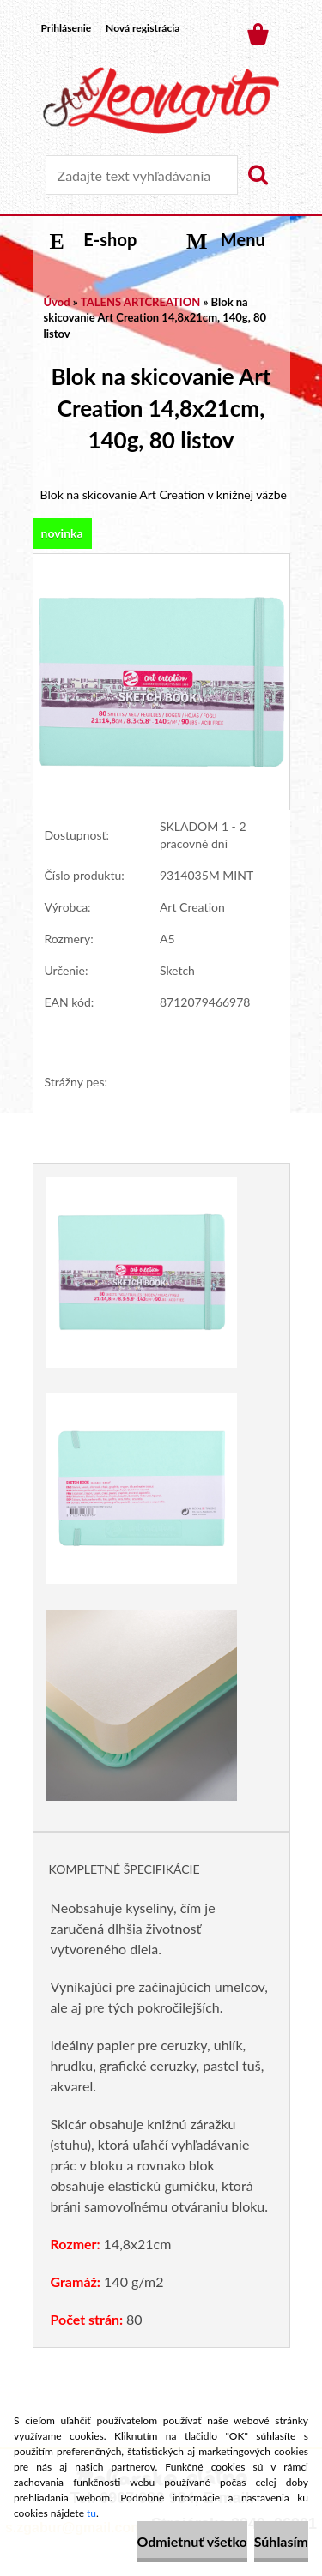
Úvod (57, 302)
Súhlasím (281, 2541)
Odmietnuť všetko (191, 2541)
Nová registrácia (142, 27)
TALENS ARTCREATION (140, 302)
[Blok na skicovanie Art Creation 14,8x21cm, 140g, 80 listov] (161, 562)
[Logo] (161, 100)
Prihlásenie (66, 27)
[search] (257, 175)
